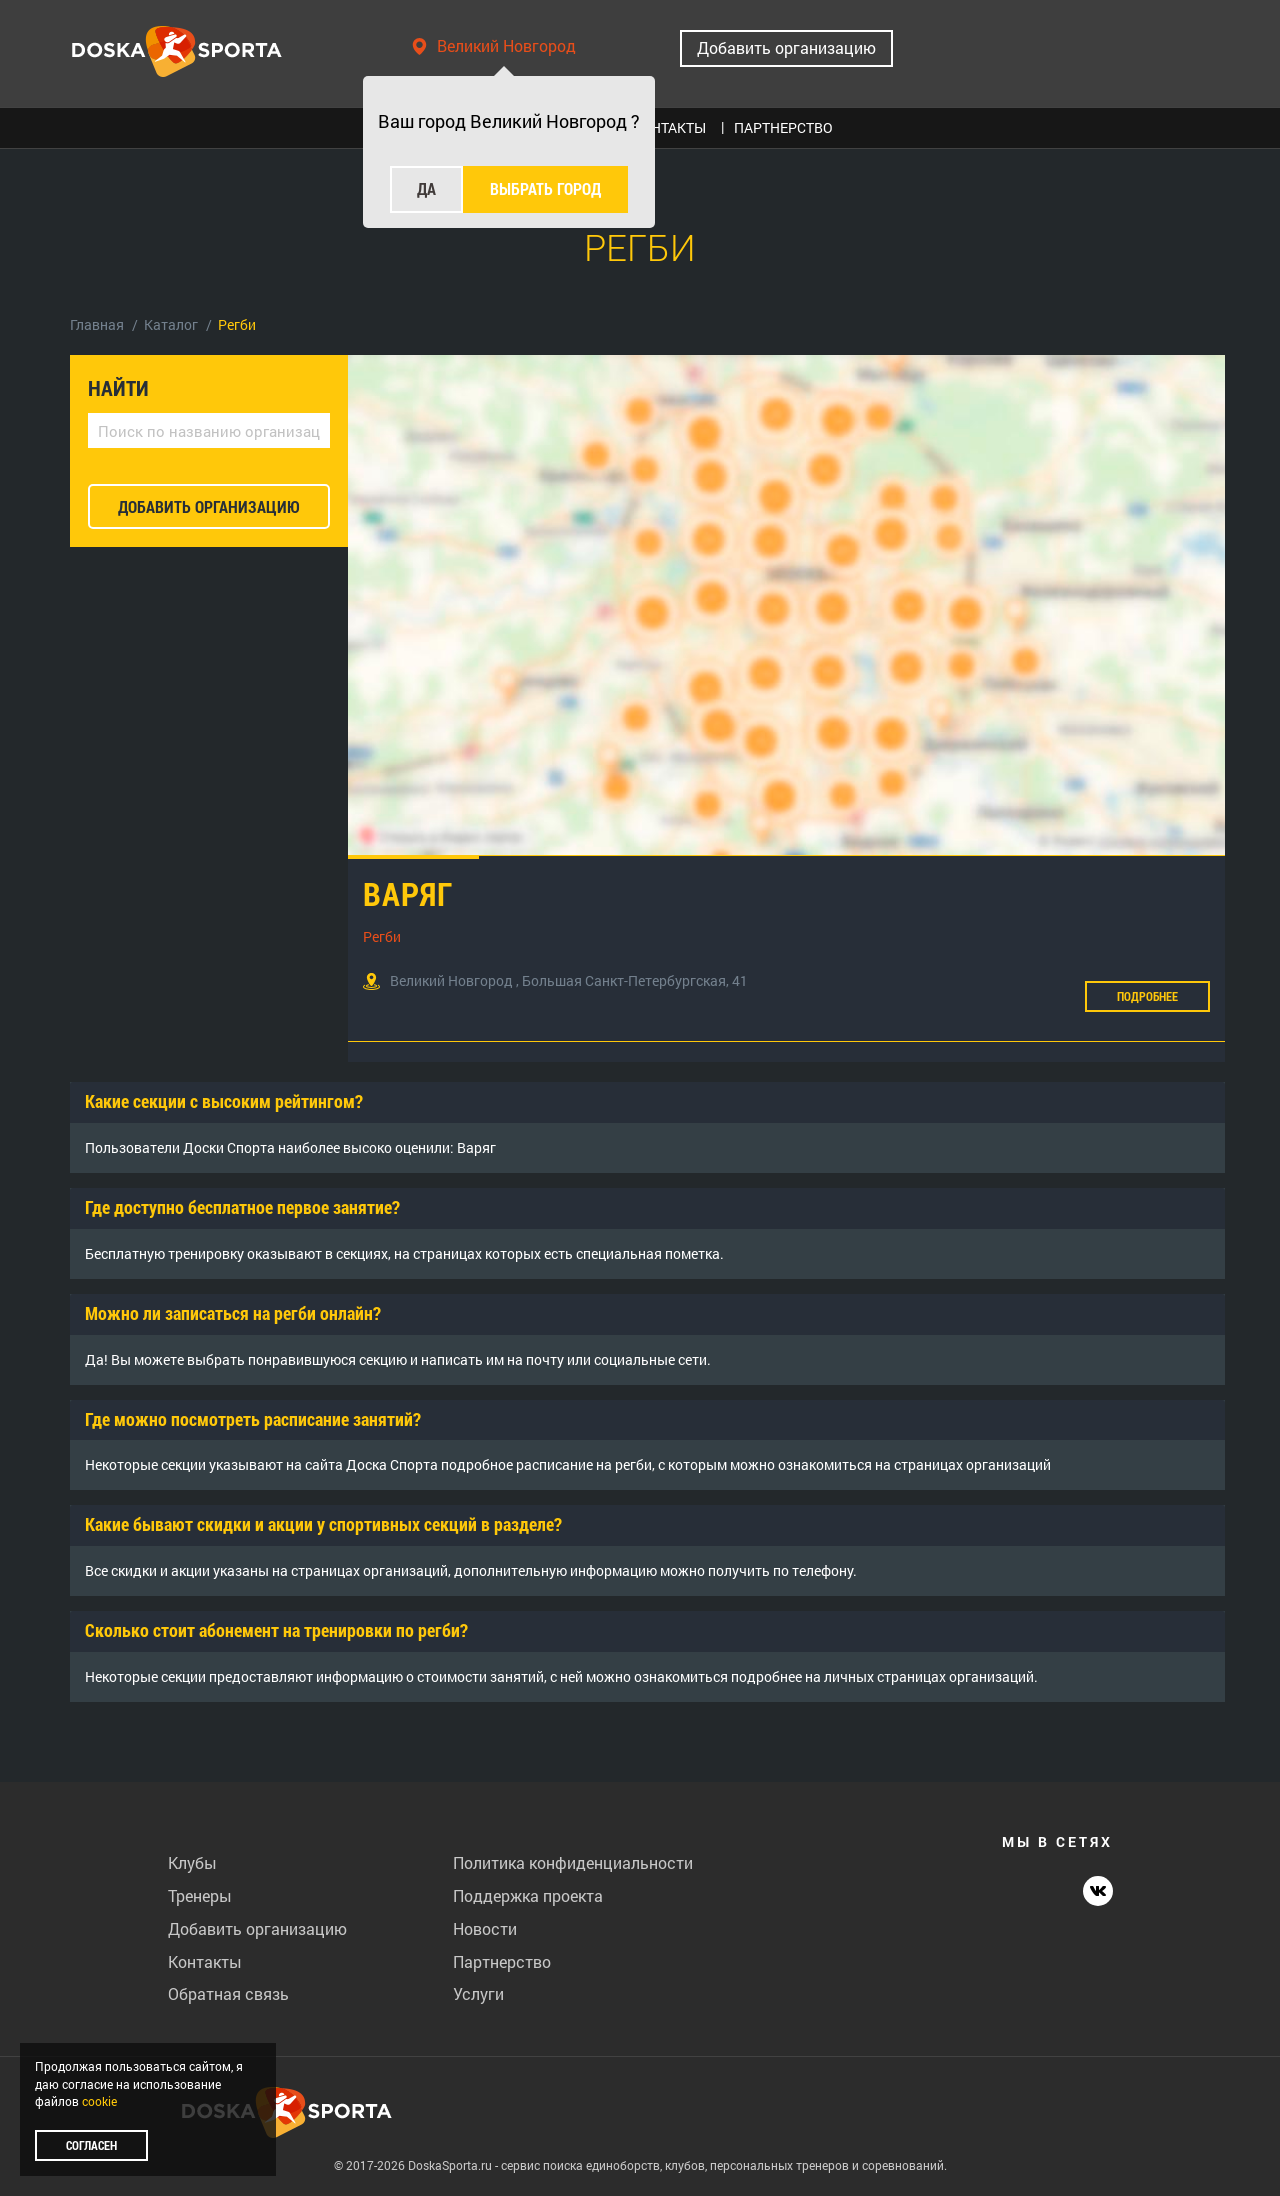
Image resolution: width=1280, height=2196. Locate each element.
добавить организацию (209, 506)
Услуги (478, 1993)
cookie (99, 2101)
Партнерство (502, 1961)
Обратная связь (228, 1993)
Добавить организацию (786, 47)
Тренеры (200, 1895)
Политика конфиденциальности (573, 1862)
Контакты (205, 1961)
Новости (485, 1928)
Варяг (408, 893)
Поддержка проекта (528, 1895)
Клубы (192, 1862)
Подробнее (1147, 996)
